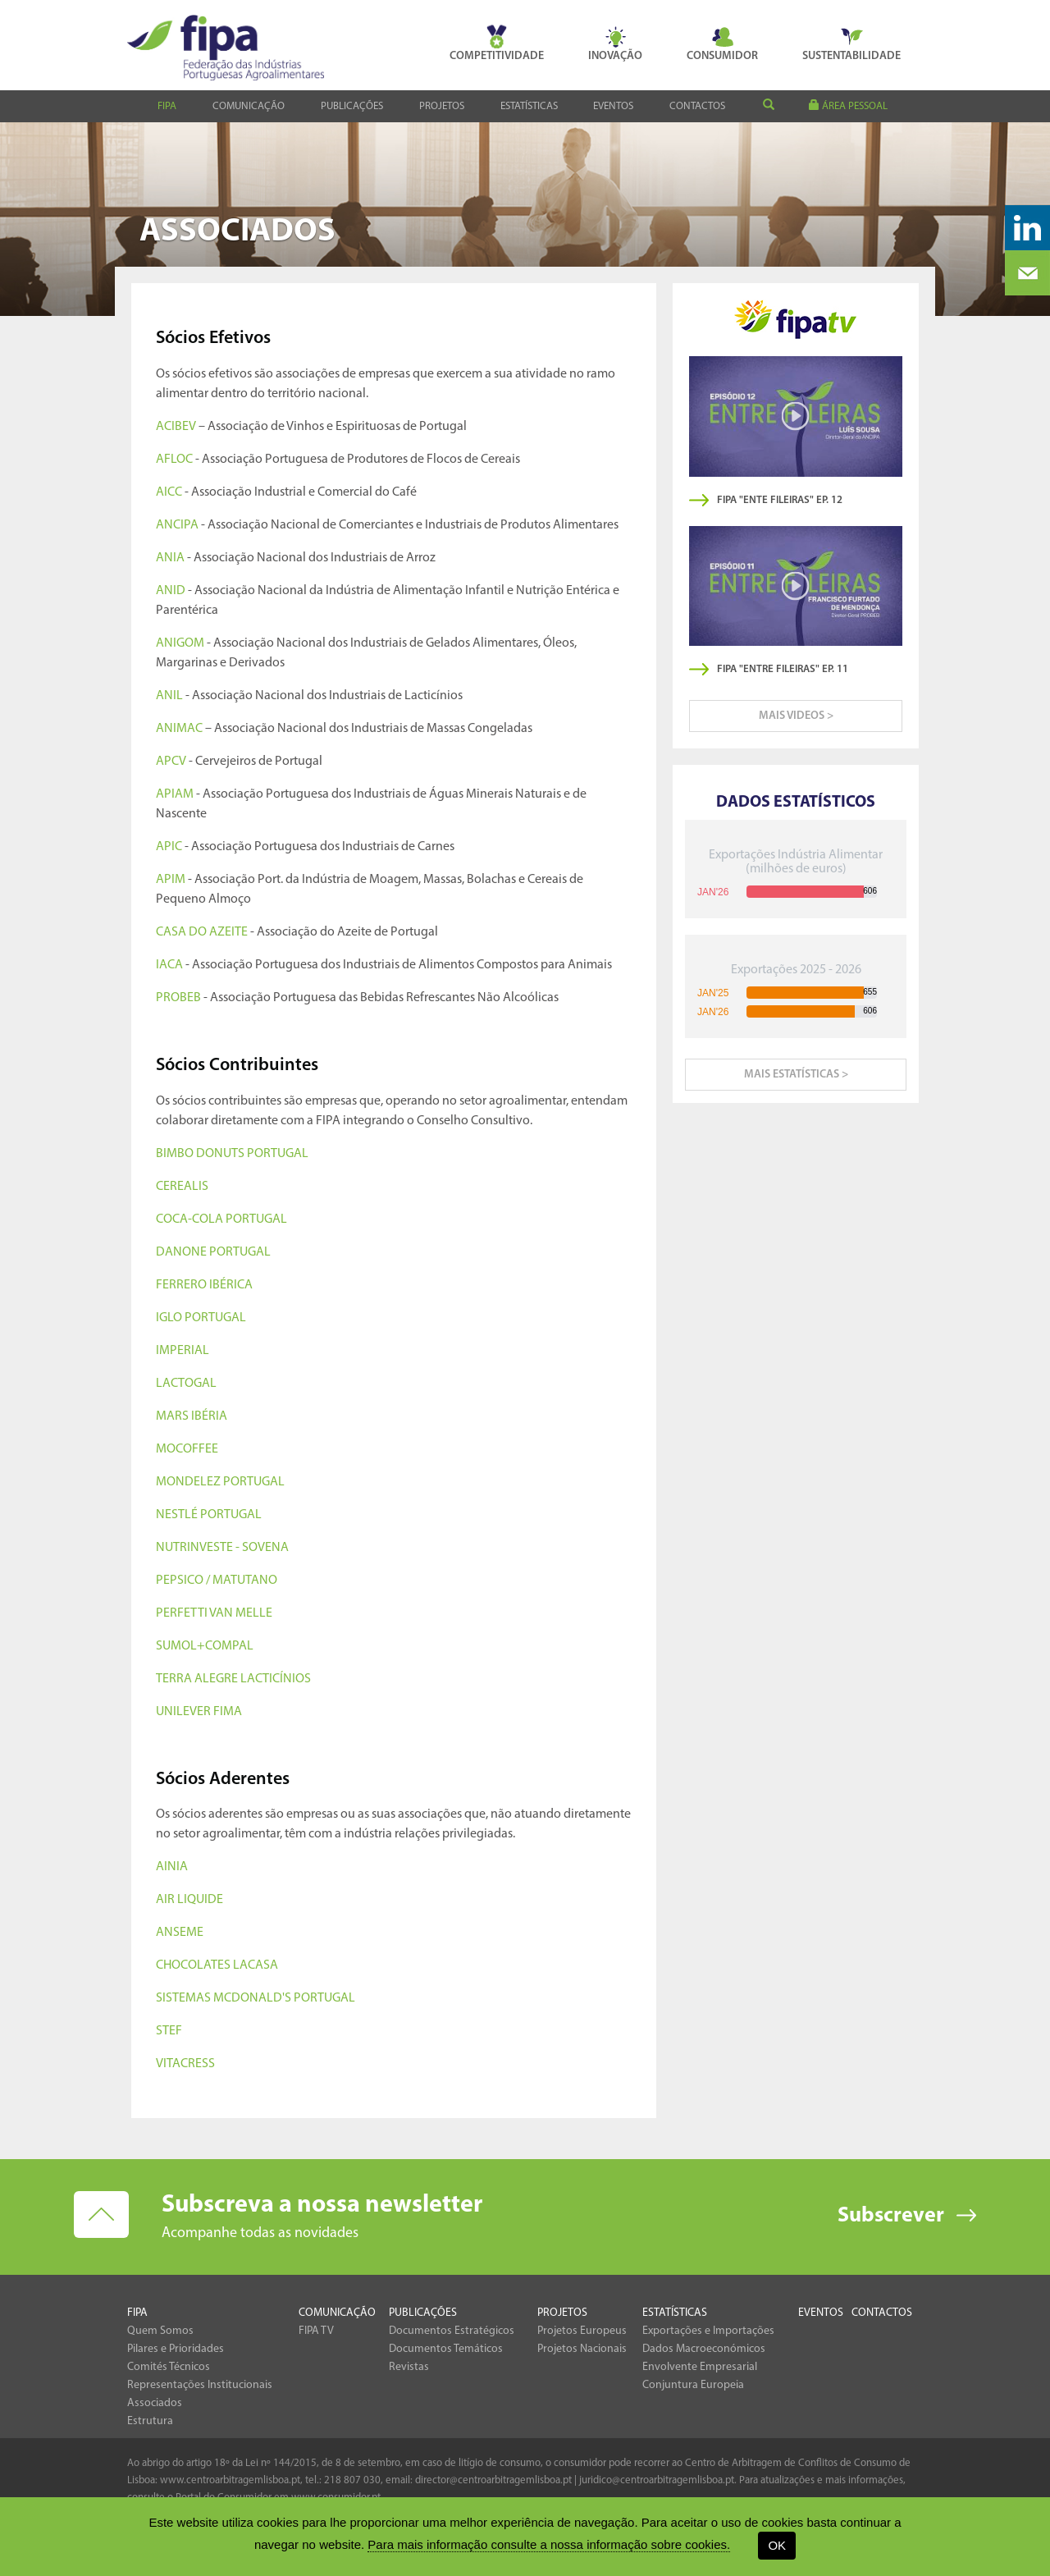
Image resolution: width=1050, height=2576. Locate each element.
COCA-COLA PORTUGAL (221, 1219)
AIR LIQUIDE (189, 1899)
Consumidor (722, 43)
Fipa (137, 2313)
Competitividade (497, 43)
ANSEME (179, 1932)
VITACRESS (185, 2063)
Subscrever (891, 2216)
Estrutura (150, 2421)
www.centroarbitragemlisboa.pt (230, 2480)
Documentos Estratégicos (451, 2331)
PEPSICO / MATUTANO (216, 1580)
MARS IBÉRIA (191, 1416)
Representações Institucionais (199, 2385)
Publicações (423, 2313)
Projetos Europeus (582, 2331)
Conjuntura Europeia (693, 2385)
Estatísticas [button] (529, 106)
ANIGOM (180, 643)
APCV (171, 761)
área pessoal (848, 105)
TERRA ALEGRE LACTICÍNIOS (233, 1679)
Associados (154, 2403)
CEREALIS (182, 1186)
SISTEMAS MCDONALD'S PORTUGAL (255, 1998)
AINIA (172, 1867)
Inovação (615, 43)
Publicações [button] (352, 106)
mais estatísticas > (796, 1074)
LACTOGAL (186, 1383)
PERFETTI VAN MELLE (214, 1613)
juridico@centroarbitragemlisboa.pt (656, 2480)
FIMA (226, 1711)
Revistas (409, 2367)
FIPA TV (316, 2331)
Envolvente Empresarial (699, 2367)
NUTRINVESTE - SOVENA (222, 1547)
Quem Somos (160, 2331)
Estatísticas (674, 2313)
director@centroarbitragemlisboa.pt (493, 2480)
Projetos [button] (441, 106)
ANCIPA (177, 525)
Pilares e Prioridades (175, 2349)
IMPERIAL (182, 1350)
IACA (169, 965)
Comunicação (337, 2313)
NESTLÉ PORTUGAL (209, 1514)
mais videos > (796, 716)
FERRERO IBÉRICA (204, 1285)
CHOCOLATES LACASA (217, 1965)
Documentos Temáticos (446, 2349)
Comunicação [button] (248, 106)
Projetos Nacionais (582, 2349)
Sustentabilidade (851, 43)
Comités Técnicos (168, 2367)
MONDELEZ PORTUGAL (220, 1482)
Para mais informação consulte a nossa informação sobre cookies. (549, 2544)
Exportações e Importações (708, 2331)
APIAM (175, 794)
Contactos (697, 106)
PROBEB (178, 997)
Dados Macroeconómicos (703, 2349)
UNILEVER (183, 1711)
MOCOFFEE (187, 1449)
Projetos (562, 2313)
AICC (169, 492)
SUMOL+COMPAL (204, 1646)
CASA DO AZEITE (202, 932)
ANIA (170, 558)
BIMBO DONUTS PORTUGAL (232, 1153)
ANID (170, 590)
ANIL (169, 695)
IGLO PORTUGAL (201, 1318)
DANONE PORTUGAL (213, 1252)
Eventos (613, 106)
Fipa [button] (167, 106)
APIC (169, 846)
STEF (169, 2031)
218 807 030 (352, 2480)
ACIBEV (176, 426)
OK (777, 2545)
